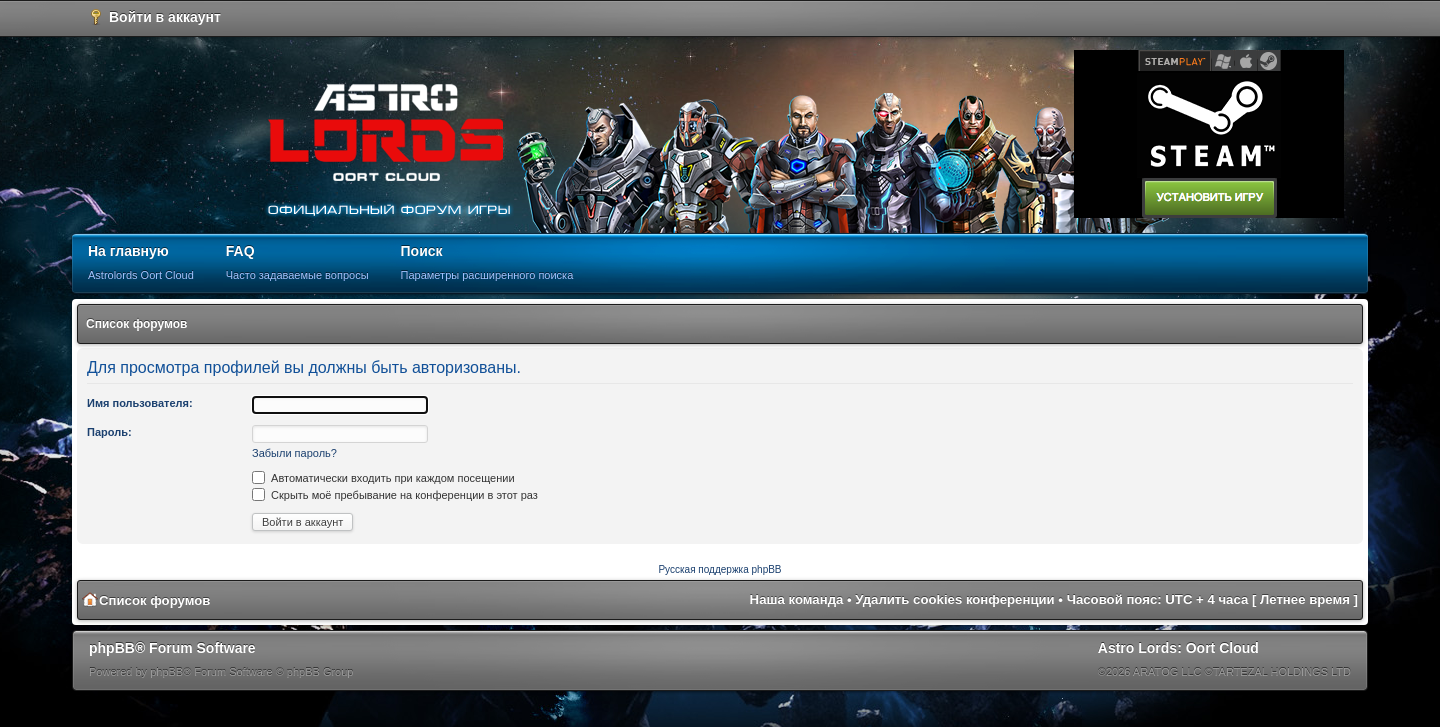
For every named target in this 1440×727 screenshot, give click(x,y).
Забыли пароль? (294, 453)
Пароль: (109, 432)
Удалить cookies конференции (954, 599)
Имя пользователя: (140, 403)
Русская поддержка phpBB (719, 569)
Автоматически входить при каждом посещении (383, 478)
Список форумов (136, 324)
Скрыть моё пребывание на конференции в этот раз (395, 495)
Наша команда (797, 599)
